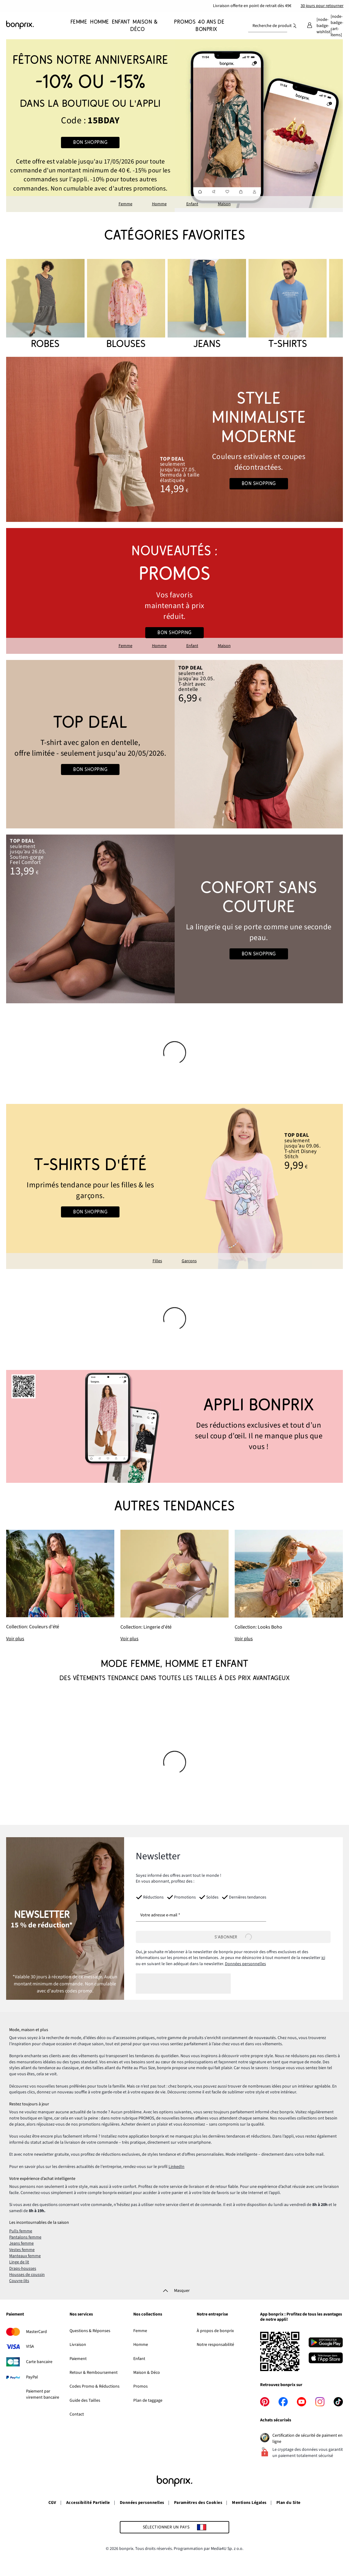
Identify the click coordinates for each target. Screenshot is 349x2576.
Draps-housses (22, 2269)
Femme (125, 204)
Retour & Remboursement (94, 2373)
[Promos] (183, 25)
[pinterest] (264, 2401)
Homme (159, 204)
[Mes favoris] (324, 26)
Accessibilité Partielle (88, 2502)
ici (323, 1958)
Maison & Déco (146, 2373)
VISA (30, 2346)
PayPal (32, 2377)
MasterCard (36, 2332)
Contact (77, 2414)
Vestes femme (22, 2250)
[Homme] (98, 25)
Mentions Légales (249, 2502)
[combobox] (267, 25)
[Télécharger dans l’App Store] (326, 2358)
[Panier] (337, 26)
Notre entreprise (212, 2314)
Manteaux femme (25, 2256)
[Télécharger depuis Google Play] (326, 2343)
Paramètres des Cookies (198, 2502)
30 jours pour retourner (322, 6)
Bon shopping (90, 142)
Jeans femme (21, 2243)
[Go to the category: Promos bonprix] (174, 591)
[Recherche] (294, 26)
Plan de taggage (147, 2400)
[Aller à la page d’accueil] (36, 25)
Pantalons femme (25, 2237)
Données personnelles (245, 1964)
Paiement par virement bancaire (42, 2394)
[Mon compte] (309, 26)
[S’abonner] (233, 1937)
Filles (157, 1261)
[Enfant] (119, 25)
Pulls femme (20, 2231)
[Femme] (78, 25)
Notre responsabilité (215, 2345)
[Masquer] (174, 2290)
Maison (224, 204)
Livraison (78, 2345)
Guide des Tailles (85, 2400)
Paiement (15, 2314)
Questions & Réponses (90, 2331)
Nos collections (147, 2314)
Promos (140, 2386)
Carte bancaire (39, 2362)
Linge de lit (19, 2262)
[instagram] (319, 2401)
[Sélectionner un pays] (174, 2527)
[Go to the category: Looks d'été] (174, 439)
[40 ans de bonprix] (209, 25)
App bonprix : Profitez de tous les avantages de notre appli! (301, 2317)
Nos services (81, 2314)
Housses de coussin (27, 2275)
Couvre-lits (19, 2281)
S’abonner (233, 1937)
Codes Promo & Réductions (94, 2386)
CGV (52, 2502)
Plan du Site (288, 2502)
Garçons (189, 1261)
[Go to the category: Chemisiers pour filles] (174, 1186)
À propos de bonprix (215, 2331)
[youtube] (301, 2401)
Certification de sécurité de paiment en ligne (307, 2438)
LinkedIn (176, 2167)
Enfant (192, 204)
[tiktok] (338, 2401)
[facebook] (283, 2401)
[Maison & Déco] (143, 25)
